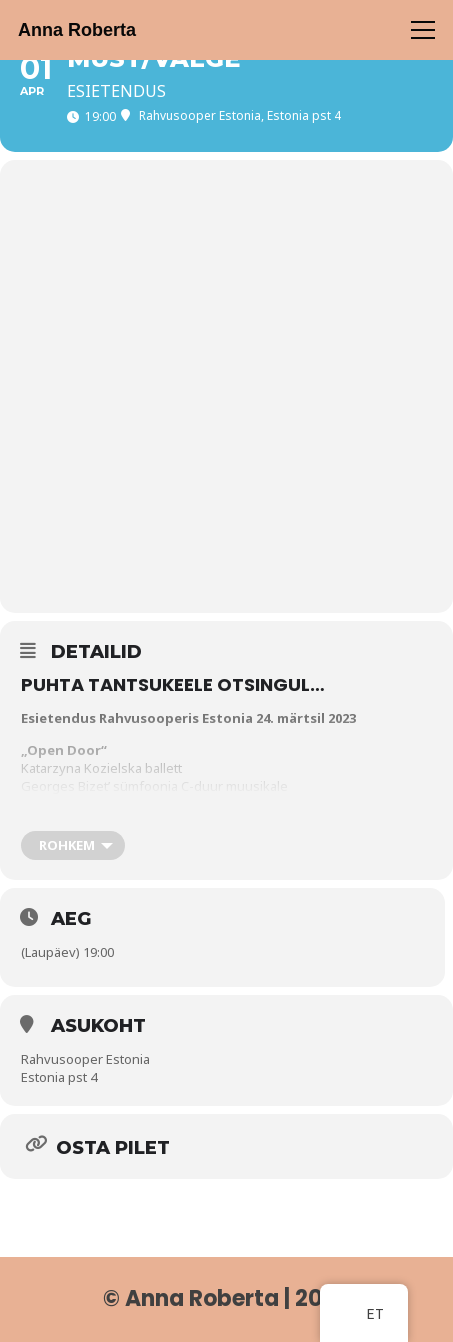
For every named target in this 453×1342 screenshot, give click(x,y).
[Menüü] (423, 30)
